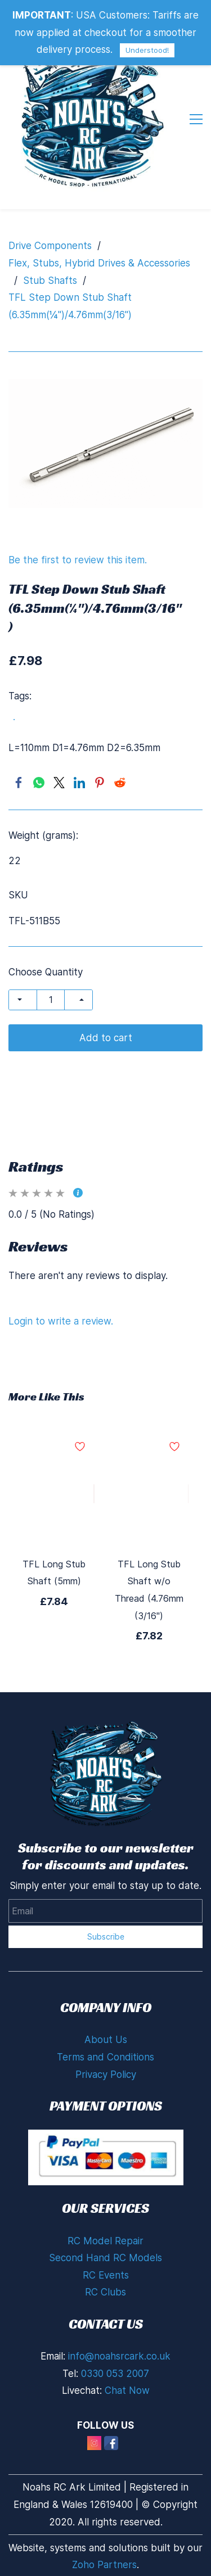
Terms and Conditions (105, 2057)
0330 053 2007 (115, 2373)
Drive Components (50, 245)
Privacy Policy (105, 2074)
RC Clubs (105, 2292)
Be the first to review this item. (77, 560)
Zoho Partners (104, 2564)
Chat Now (127, 2390)
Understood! (147, 50)
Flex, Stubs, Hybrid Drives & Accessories (99, 263)
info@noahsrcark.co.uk (119, 2356)
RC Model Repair (105, 2241)
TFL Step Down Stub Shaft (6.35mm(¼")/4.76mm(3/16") (70, 306)
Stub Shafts (50, 280)
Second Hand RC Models (105, 2257)
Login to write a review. (60, 1321)
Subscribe (105, 1936)
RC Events (106, 2275)
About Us (105, 2039)
